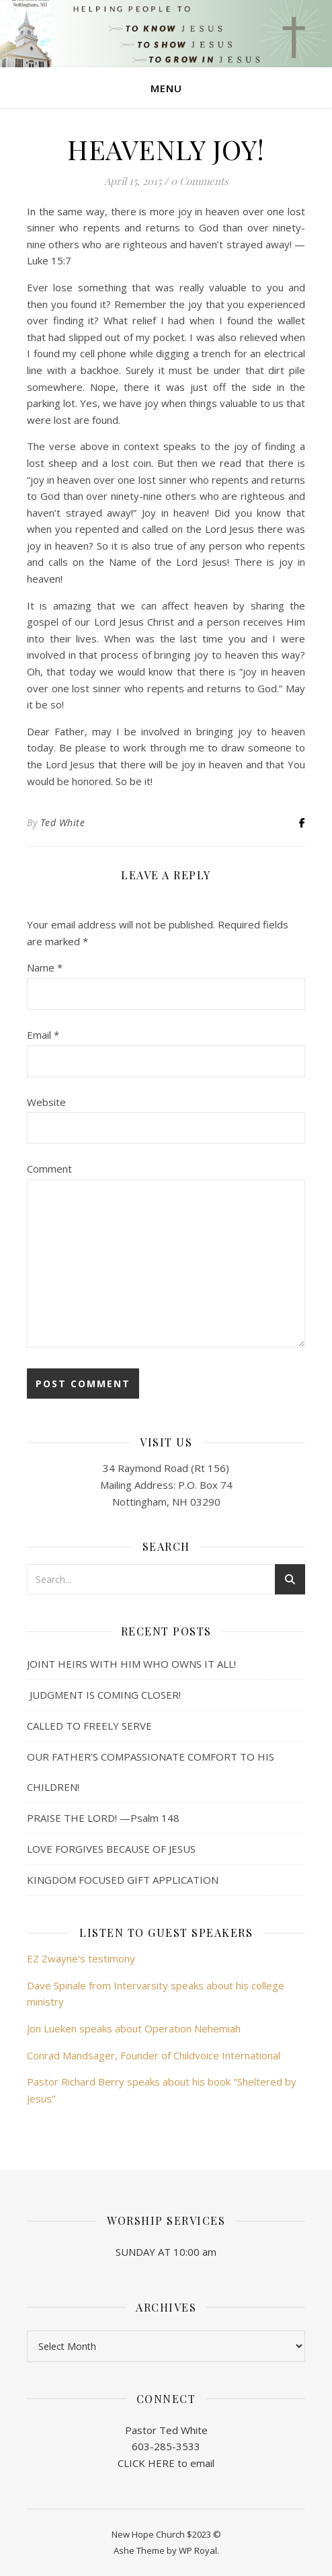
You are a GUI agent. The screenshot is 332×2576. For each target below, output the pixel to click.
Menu (166, 88)
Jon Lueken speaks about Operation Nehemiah (134, 2028)
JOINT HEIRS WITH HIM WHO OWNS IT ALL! (131, 1663)
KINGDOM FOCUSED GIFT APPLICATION (122, 1879)
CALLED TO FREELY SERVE (89, 1725)
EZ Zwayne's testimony (81, 1958)
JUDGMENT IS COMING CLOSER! (104, 1694)
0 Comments (200, 181)
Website (46, 1102)
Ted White (62, 822)
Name (45, 967)
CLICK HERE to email (166, 2463)
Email (43, 1034)
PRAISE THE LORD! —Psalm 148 (103, 1818)
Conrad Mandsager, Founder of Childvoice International (153, 2055)
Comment (49, 1168)
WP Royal (198, 2550)
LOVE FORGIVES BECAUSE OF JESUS (111, 1848)
